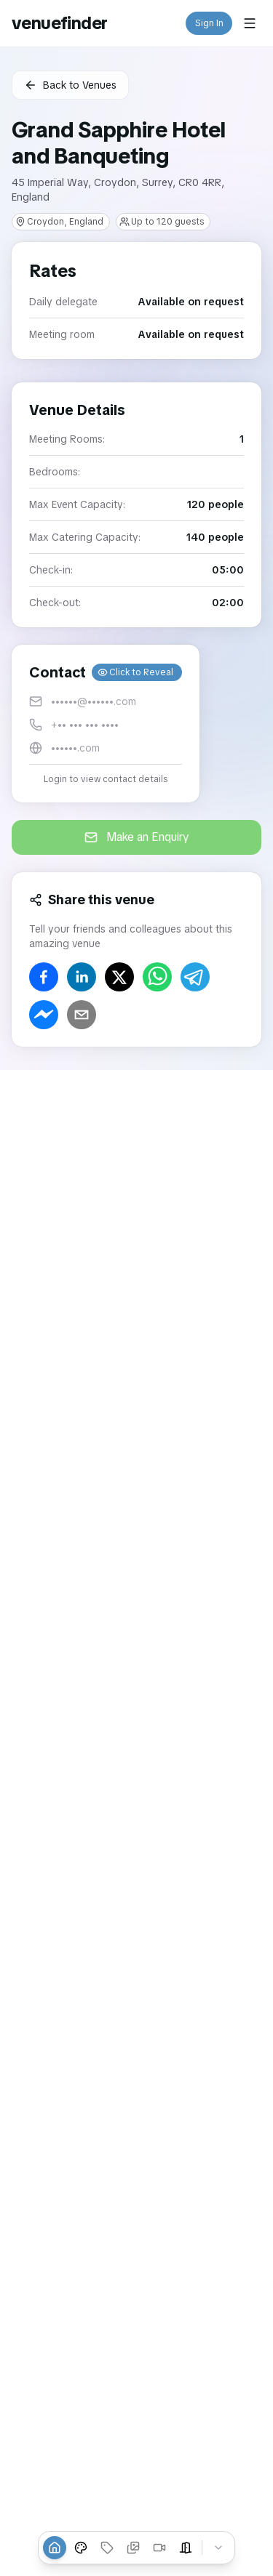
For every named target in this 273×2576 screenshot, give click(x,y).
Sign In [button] (209, 23)
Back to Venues (70, 85)
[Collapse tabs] (218, 2547)
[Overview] (54, 2547)
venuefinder (59, 23)
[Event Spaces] (185, 2547)
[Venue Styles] (80, 2547)
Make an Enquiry (136, 837)
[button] (105, 723)
